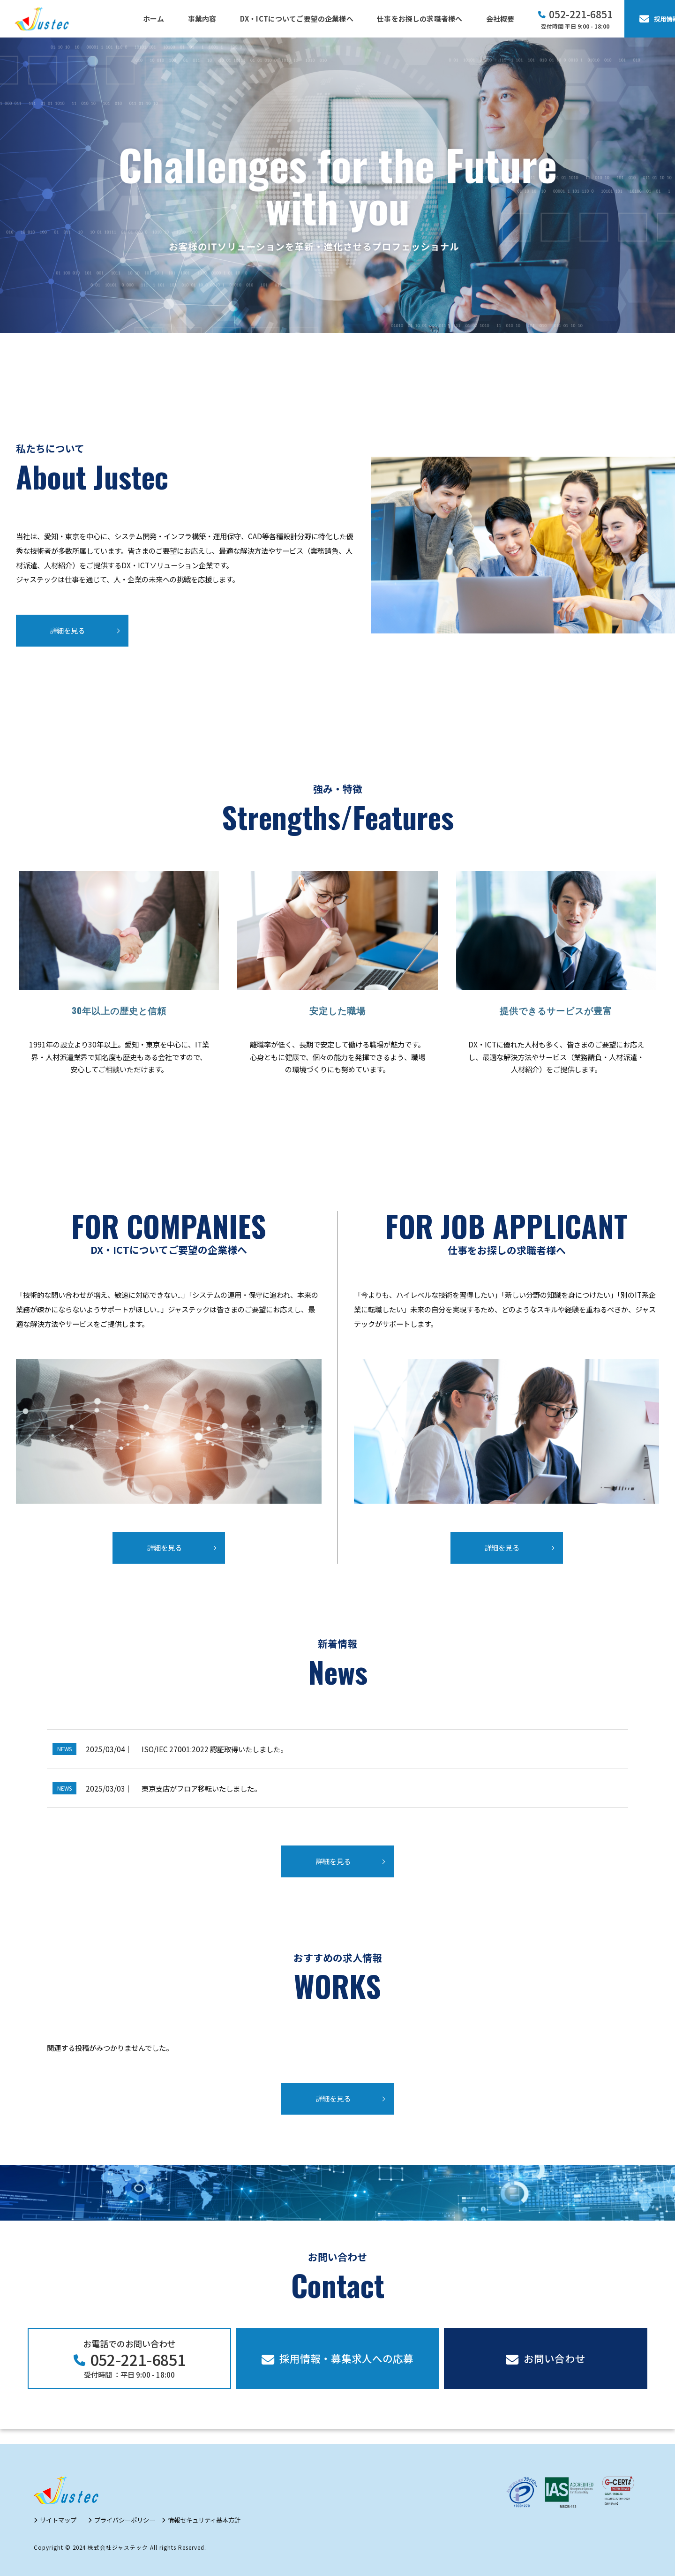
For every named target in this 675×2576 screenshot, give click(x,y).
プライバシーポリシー (124, 2520)
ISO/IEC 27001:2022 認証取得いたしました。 (214, 1749)
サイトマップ (58, 2520)
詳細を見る (67, 630)
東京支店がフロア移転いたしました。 (201, 1788)
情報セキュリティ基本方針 (204, 2520)
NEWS (64, 1749)
